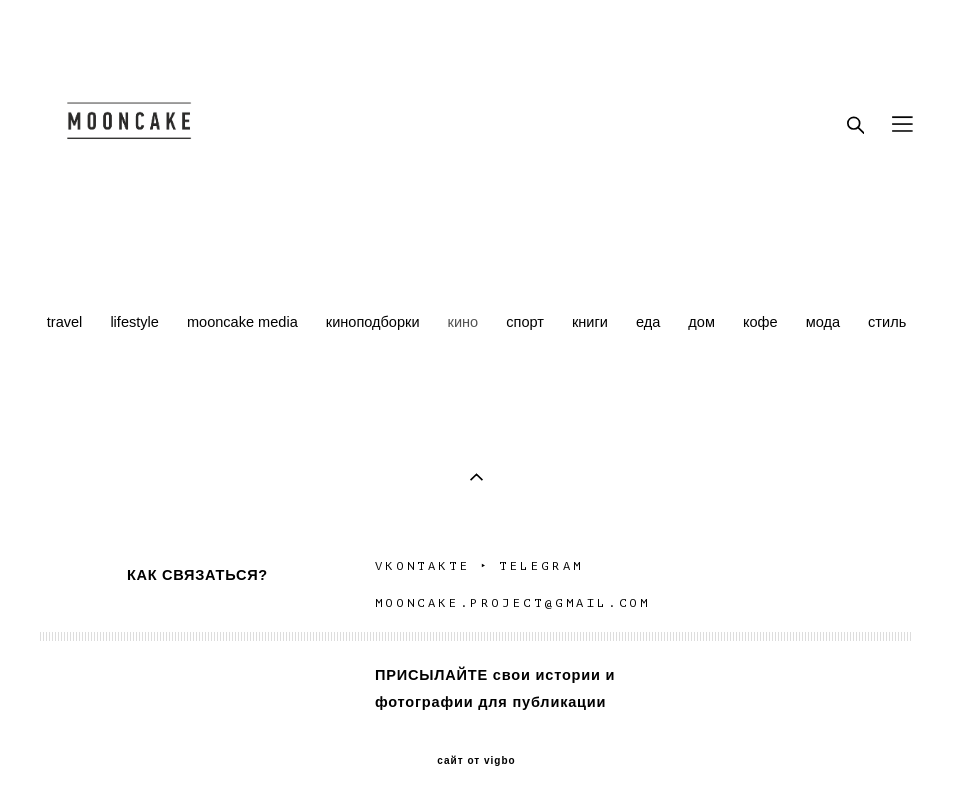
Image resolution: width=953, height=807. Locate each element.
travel (67, 322)
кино (465, 322)
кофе (762, 322)
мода (825, 322)
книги (592, 322)
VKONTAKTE (422, 566)
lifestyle (136, 322)
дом (703, 322)
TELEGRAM (544, 566)
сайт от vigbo (476, 761)
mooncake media (244, 322)
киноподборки (375, 322)
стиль (887, 322)
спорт (527, 322)
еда (650, 322)
